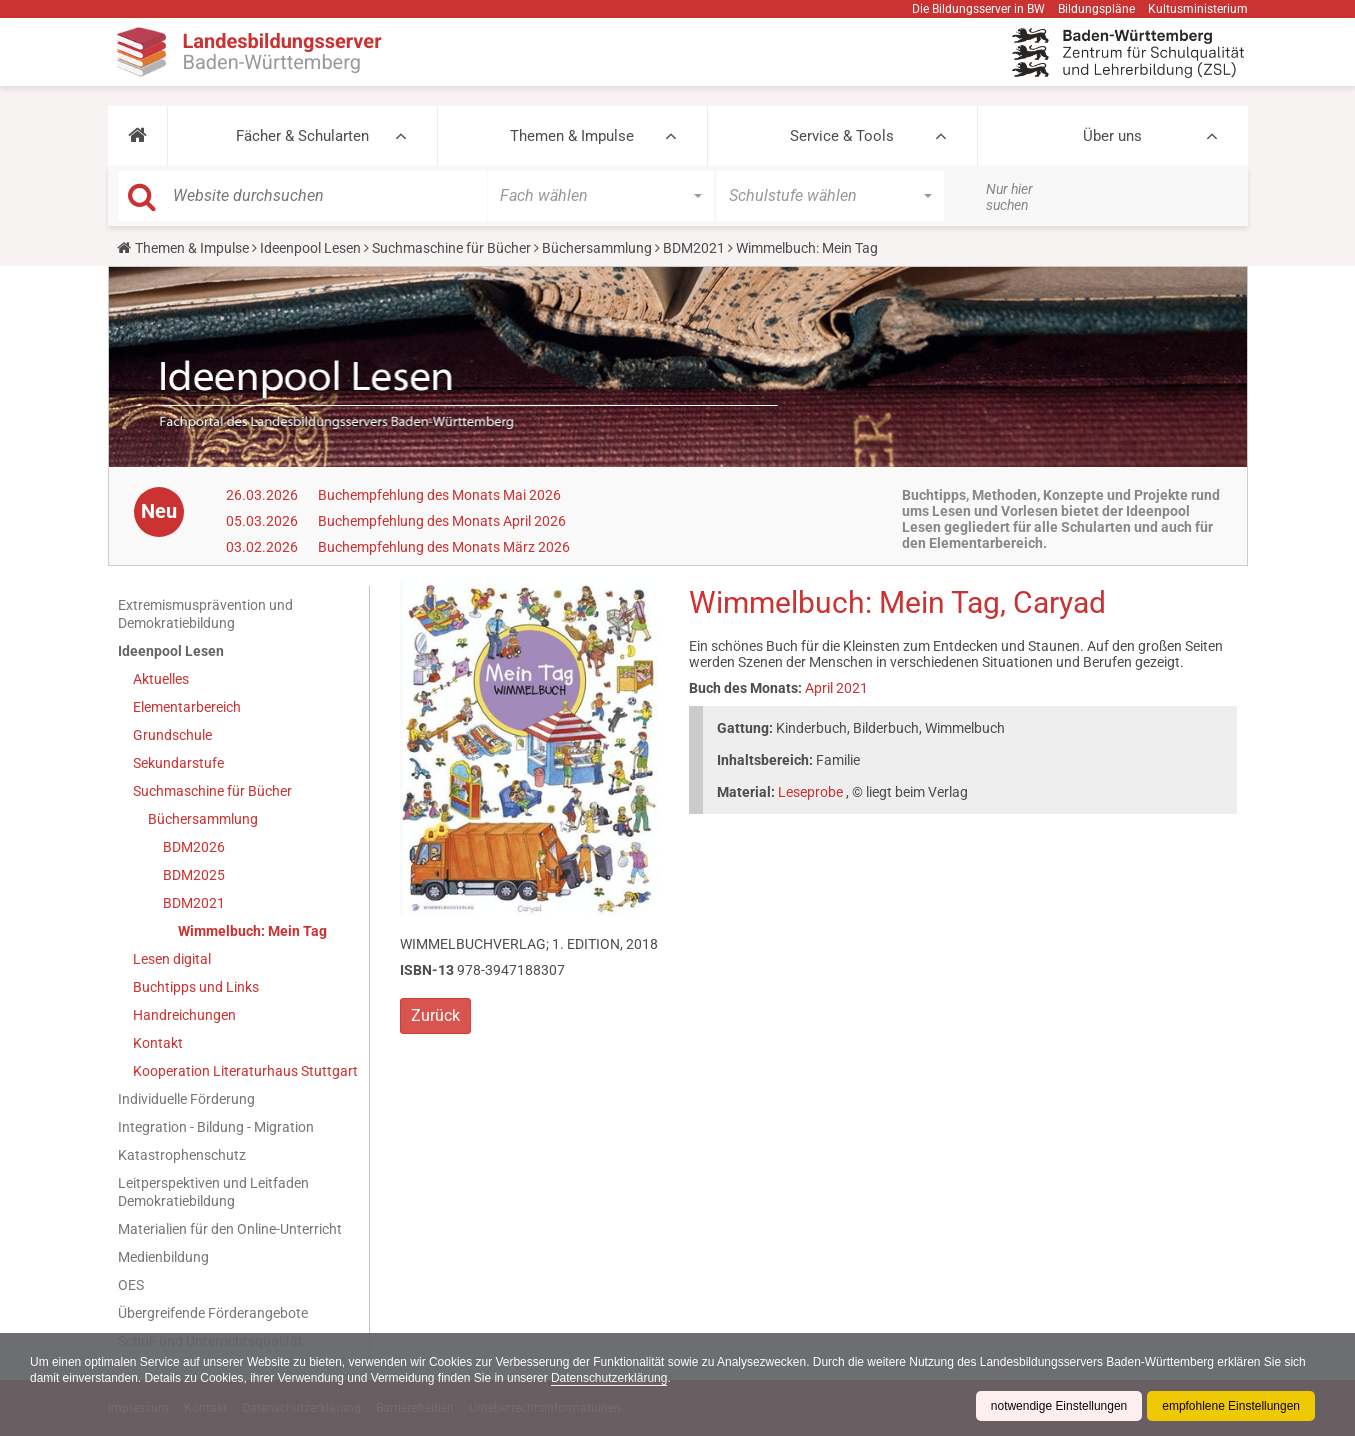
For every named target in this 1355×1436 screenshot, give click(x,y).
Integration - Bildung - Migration (216, 1127)
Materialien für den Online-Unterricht (230, 1229)
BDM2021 (694, 248)
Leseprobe (810, 792)
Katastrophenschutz (182, 1155)
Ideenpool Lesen (310, 248)
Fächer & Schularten (302, 136)
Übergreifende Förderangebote (213, 1313)
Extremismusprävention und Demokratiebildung (205, 614)
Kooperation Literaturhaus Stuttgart (245, 1071)
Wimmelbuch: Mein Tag (252, 931)
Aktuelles (161, 679)
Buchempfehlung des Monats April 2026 (442, 521)
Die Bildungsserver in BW (978, 9)
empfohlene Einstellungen (1231, 1406)
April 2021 (836, 688)
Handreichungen (184, 1015)
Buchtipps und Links (196, 987)
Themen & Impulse (572, 136)
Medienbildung (163, 1257)
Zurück (435, 1015)
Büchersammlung (597, 248)
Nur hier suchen (1009, 197)
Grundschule (172, 735)
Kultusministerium (1198, 9)
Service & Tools (842, 136)
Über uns (1112, 136)
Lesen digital (172, 959)
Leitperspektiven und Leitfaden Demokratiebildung (213, 1192)
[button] (137, 136)
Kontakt (158, 1043)
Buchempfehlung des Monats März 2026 (444, 547)
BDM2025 (194, 875)
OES (131, 1285)
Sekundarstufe (178, 763)
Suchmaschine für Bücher (451, 248)
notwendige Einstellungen (1058, 1406)
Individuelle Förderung (186, 1099)
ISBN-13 (427, 970)
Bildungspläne (1096, 9)
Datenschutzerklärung (610, 1378)
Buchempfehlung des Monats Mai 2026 (439, 495)
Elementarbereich (187, 707)
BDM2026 (194, 847)
